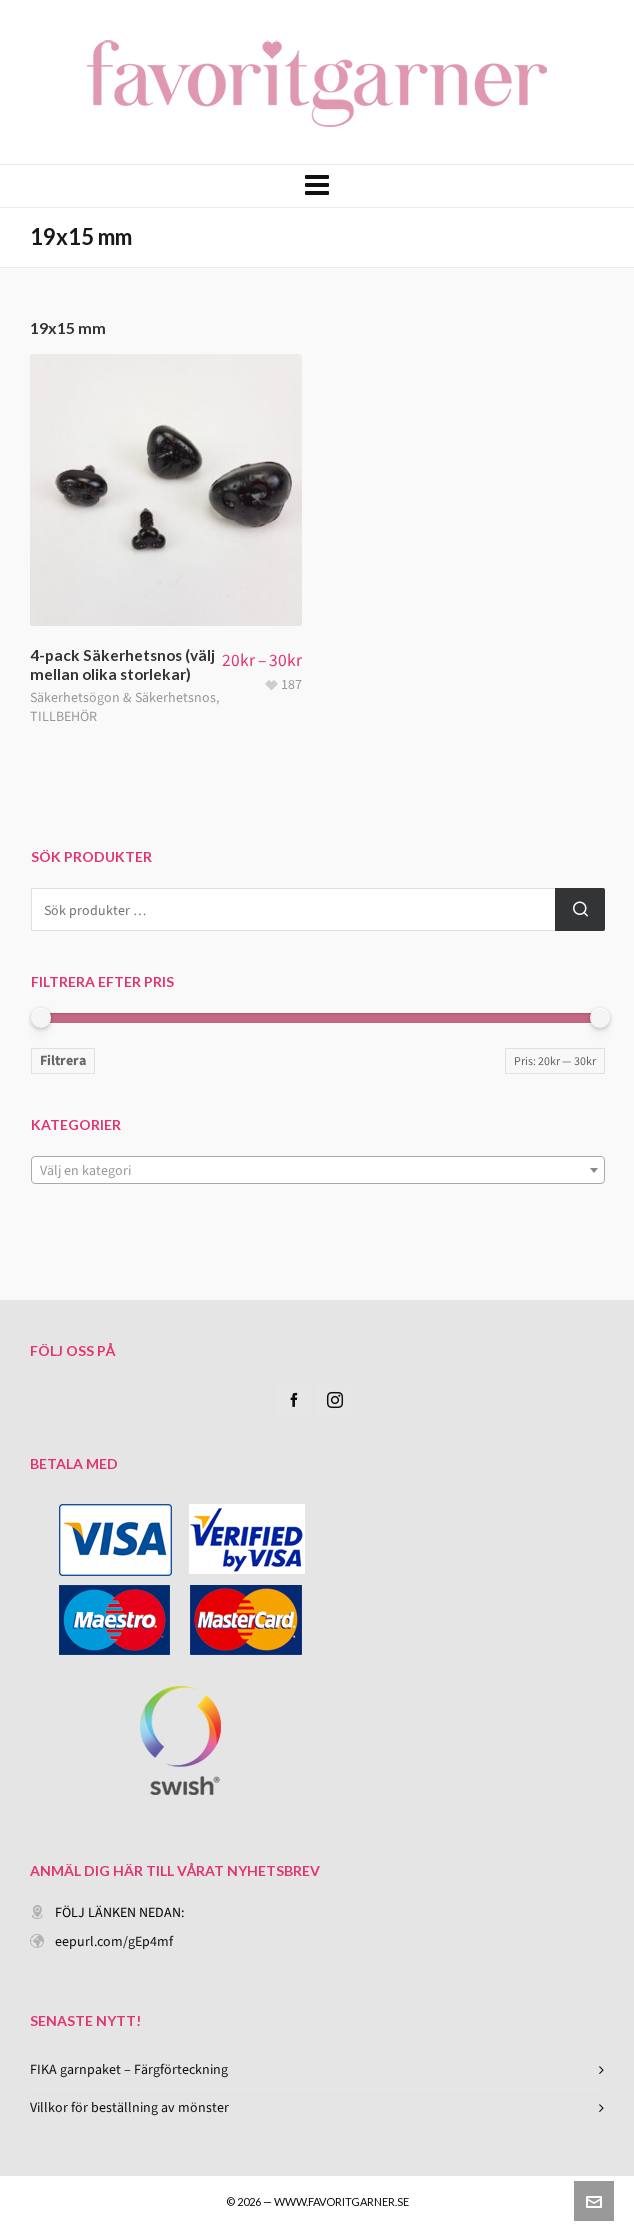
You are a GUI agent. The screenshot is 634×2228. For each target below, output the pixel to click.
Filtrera (63, 1060)
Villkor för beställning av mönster (129, 2107)
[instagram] (335, 1400)
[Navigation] (317, 186)
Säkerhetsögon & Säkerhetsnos (123, 697)
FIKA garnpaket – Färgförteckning (129, 2069)
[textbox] (318, 1171)
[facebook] (294, 1400)
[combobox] (318, 1170)
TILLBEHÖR (63, 716)
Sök (580, 909)
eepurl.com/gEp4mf (114, 1941)
